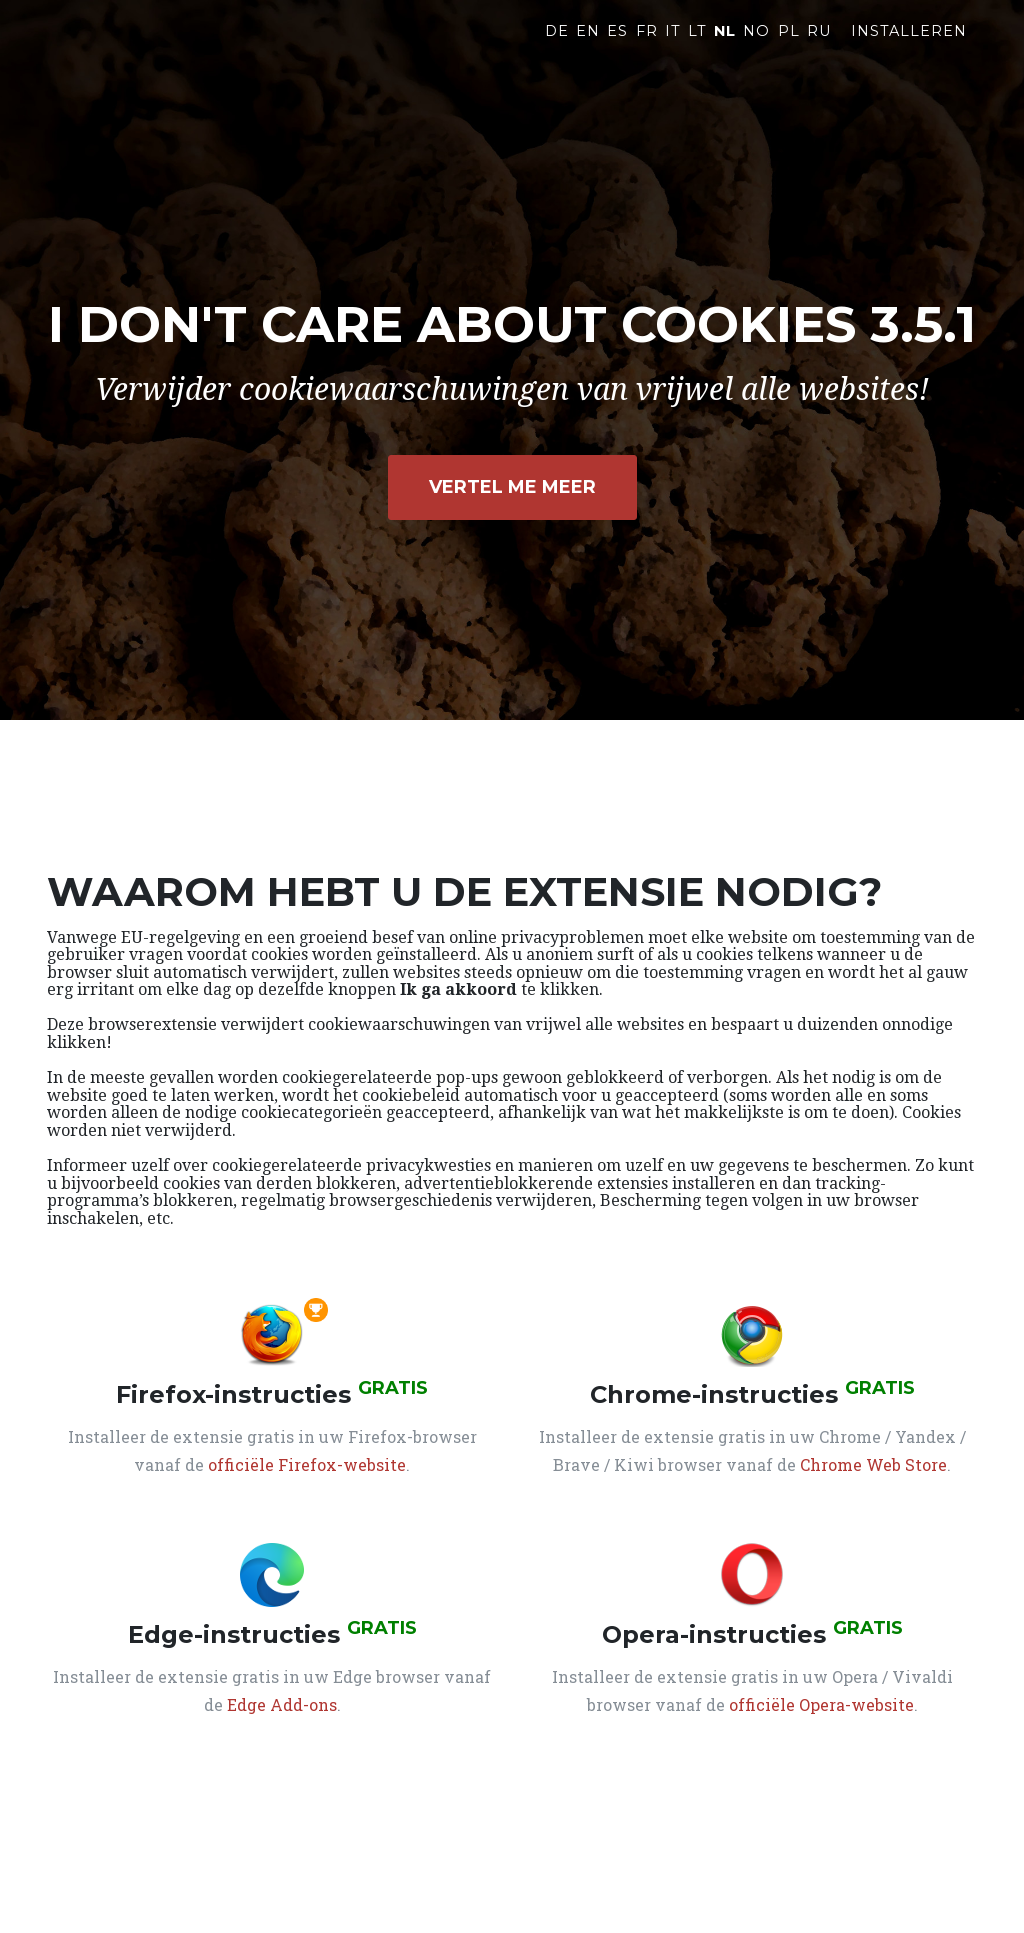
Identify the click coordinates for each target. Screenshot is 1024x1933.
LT (697, 47)
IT (673, 47)
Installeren (909, 47)
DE (557, 47)
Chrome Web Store (873, 1464)
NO (756, 47)
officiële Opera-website (821, 1704)
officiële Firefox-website (307, 1464)
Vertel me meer (512, 487)
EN (588, 47)
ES (617, 47)
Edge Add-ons (282, 1704)
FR (647, 47)
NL (725, 47)
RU (819, 47)
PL (789, 47)
